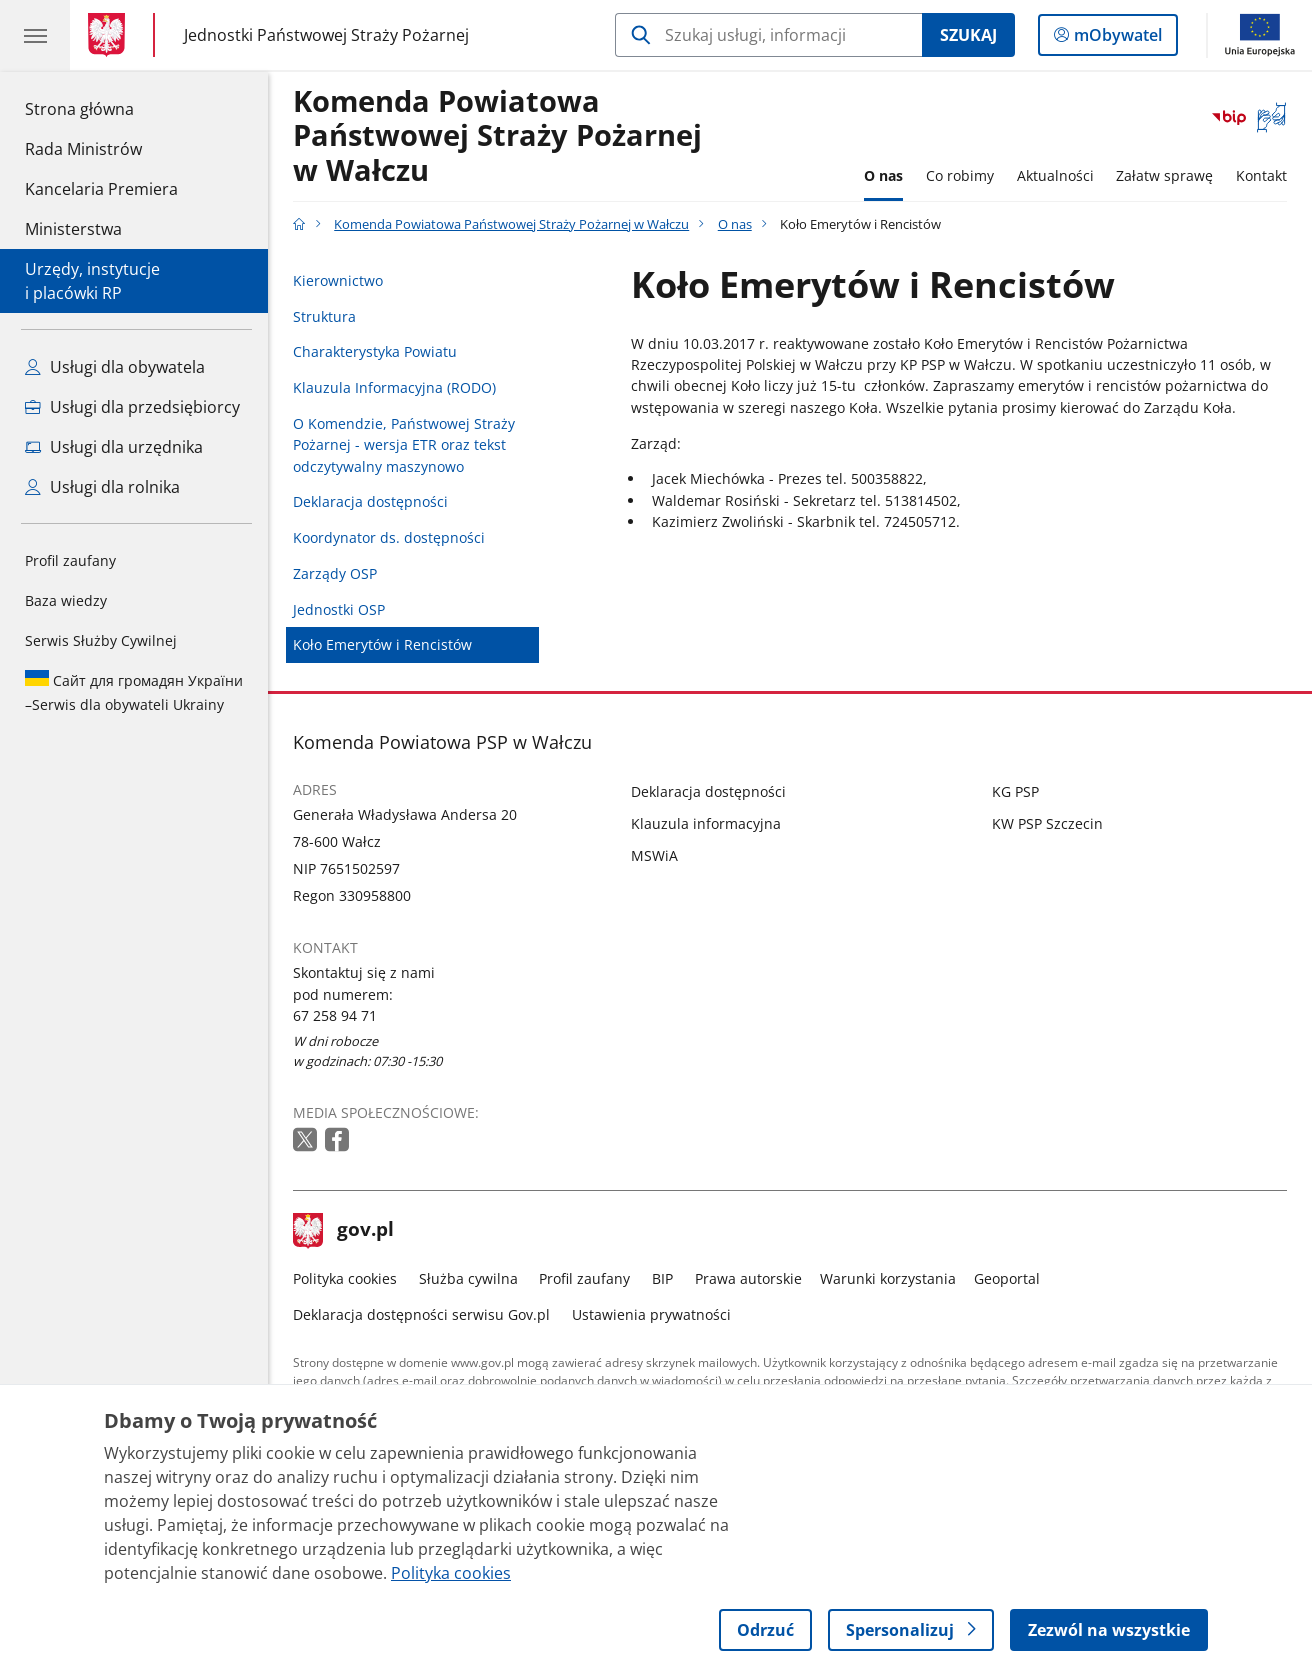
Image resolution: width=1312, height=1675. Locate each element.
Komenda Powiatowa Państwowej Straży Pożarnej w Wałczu (497, 136)
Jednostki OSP (339, 609)
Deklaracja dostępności (370, 501)
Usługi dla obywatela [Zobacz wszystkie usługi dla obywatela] (115, 367)
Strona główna (101, 108)
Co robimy (960, 175)
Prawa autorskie (748, 1278)
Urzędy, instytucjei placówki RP (92, 281)
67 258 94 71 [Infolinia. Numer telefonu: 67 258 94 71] (335, 1015)
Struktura (324, 316)
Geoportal (1007, 1278)
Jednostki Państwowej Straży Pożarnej (326, 34)
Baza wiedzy (66, 600)
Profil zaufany (70, 560)
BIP (662, 1278)
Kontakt (1261, 175)
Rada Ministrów (83, 149)
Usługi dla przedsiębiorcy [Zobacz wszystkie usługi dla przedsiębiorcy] (132, 407)
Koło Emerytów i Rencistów (382, 644)
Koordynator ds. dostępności (389, 537)
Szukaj (968, 35)
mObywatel (1116, 39)
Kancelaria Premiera (101, 189)
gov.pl (344, 1231)
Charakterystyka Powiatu (375, 351)
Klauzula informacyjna (706, 823)
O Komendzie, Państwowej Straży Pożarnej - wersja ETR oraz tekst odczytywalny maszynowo (404, 445)
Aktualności (1055, 175)
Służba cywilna (468, 1278)
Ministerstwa (73, 229)
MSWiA (654, 855)
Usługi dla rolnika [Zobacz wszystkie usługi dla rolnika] (102, 487)
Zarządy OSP (335, 573)
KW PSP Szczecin (1047, 823)
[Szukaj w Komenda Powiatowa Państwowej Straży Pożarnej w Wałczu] (768, 35)
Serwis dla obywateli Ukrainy (134, 692)
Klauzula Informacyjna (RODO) (394, 387)
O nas (883, 175)
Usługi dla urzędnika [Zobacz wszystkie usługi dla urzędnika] (114, 447)
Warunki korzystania (888, 1278)
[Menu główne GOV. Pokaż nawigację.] (35, 35)
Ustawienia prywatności (651, 1314)
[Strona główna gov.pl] (110, 35)
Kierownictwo (338, 280)
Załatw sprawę (1164, 175)
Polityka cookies (345, 1278)
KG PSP (1015, 791)
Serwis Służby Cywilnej (101, 640)
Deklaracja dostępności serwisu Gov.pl (421, 1314)
